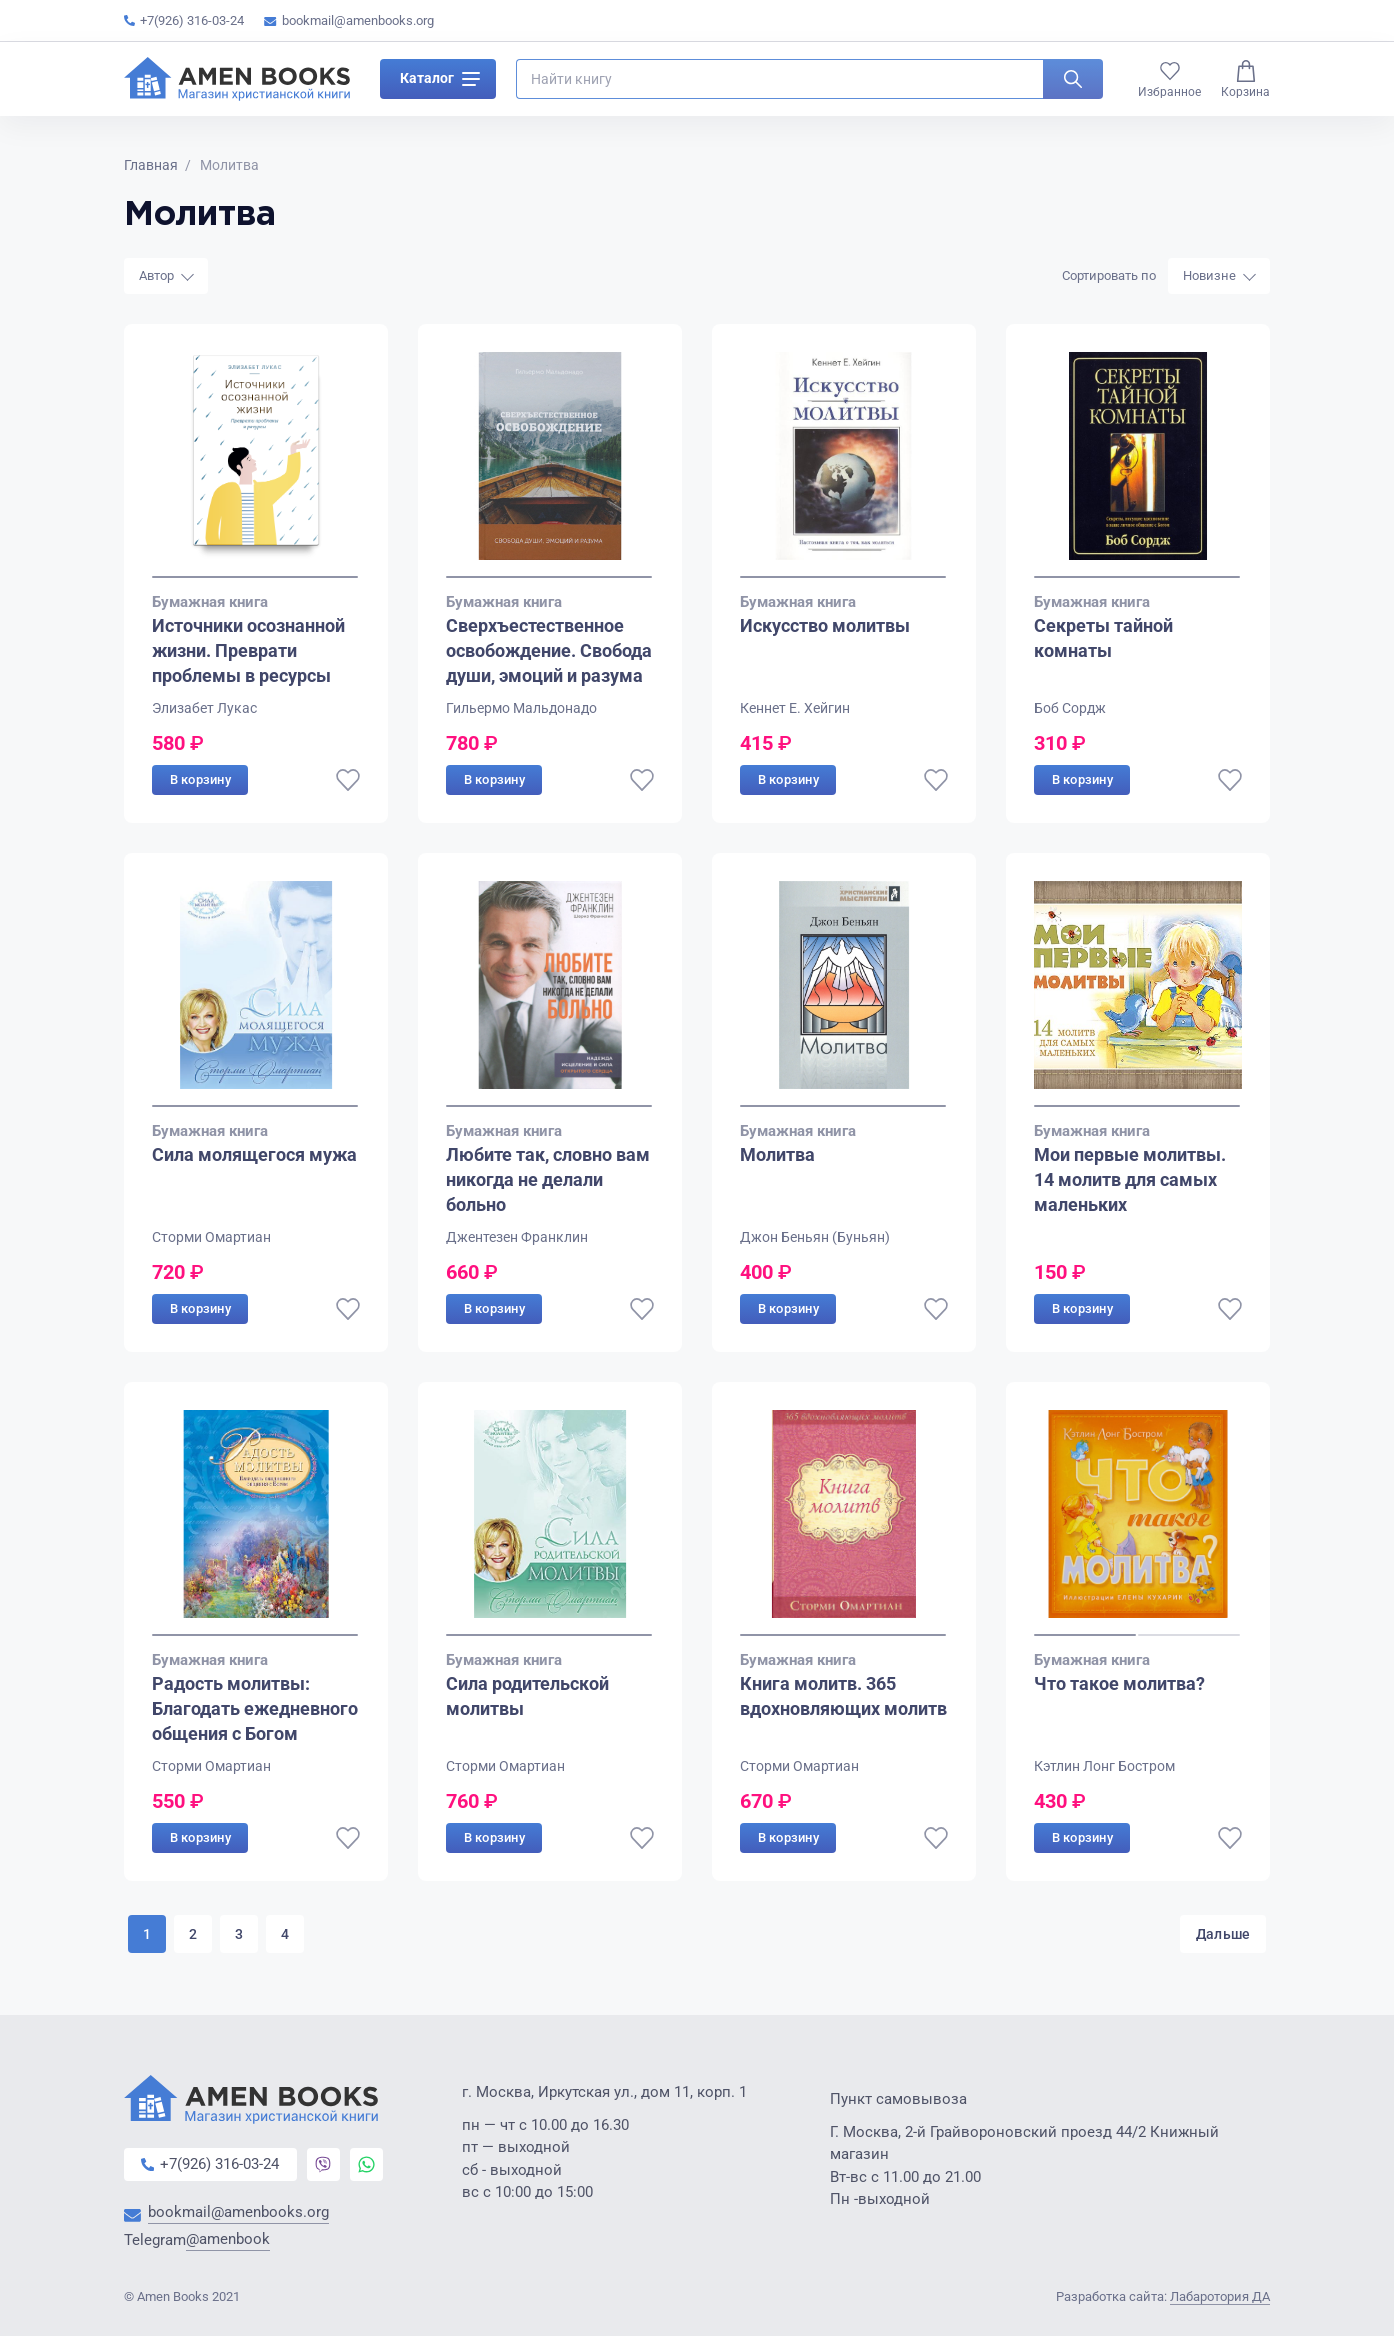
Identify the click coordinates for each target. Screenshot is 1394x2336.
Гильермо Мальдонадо (521, 708)
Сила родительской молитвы (527, 1697)
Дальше (1218, 1934)
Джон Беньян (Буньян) (815, 1237)
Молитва (777, 1154)
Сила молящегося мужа (254, 1154)
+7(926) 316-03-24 (184, 20)
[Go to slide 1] (255, 577)
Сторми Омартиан (211, 1237)
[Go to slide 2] (1189, 1635)
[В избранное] (348, 780)
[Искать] (1073, 84)
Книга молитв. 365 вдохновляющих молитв (843, 1697)
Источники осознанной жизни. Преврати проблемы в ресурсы (248, 650)
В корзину (200, 779)
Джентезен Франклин (517, 1237)
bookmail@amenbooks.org (349, 20)
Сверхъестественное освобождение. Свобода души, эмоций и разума (549, 650)
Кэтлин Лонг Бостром (1104, 1766)
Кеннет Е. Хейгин (795, 708)
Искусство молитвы (825, 625)
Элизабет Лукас (204, 708)
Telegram (197, 2241)
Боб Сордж (1070, 708)
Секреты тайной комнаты (1103, 638)
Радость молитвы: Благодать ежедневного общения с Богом (255, 1709)
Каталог (440, 84)
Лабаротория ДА (1220, 2296)
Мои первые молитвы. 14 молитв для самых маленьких (1130, 1179)
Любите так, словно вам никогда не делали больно (548, 1179)
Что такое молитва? (1119, 1684)
